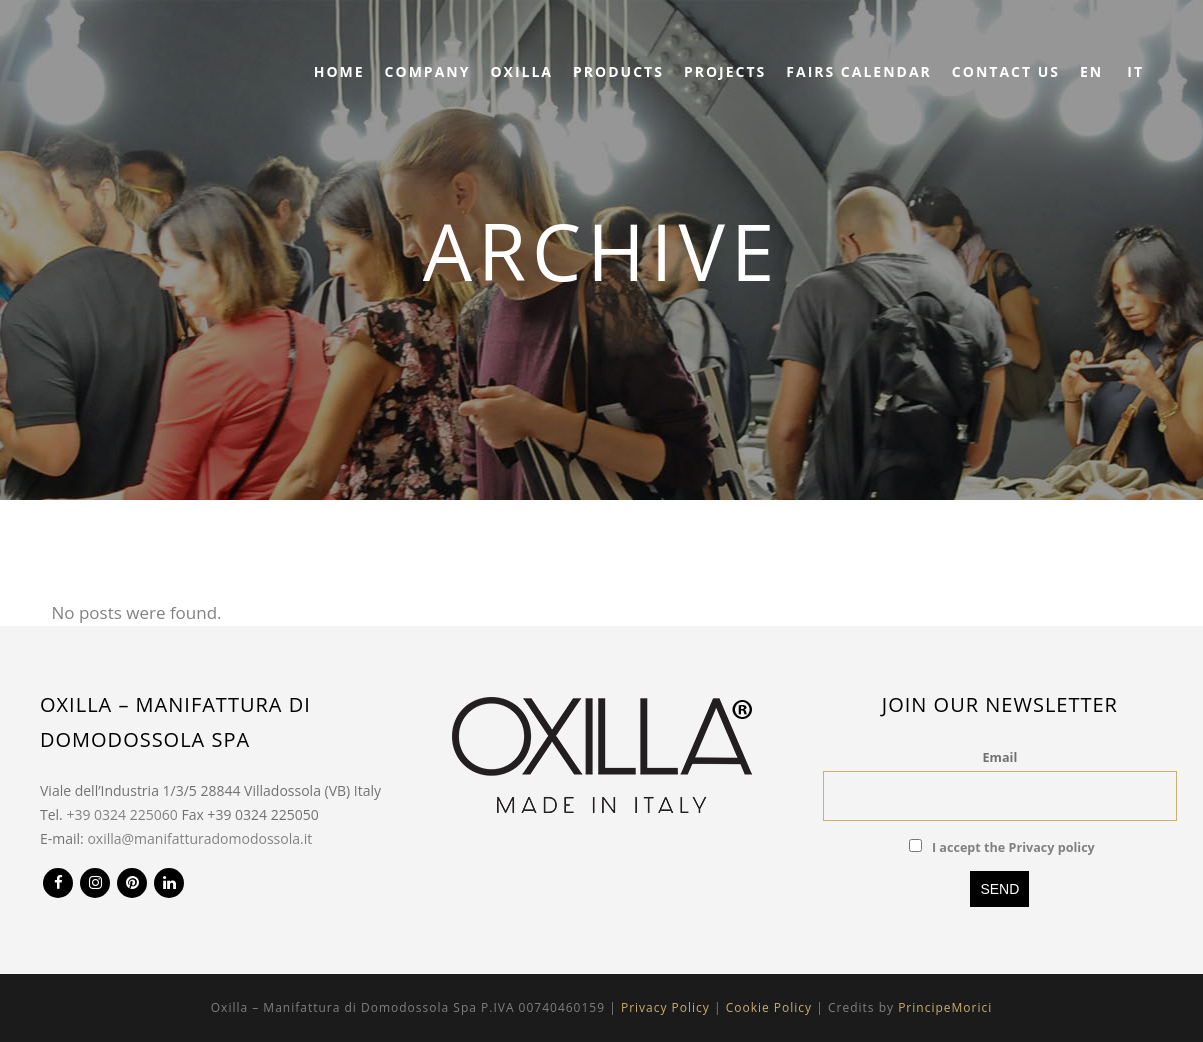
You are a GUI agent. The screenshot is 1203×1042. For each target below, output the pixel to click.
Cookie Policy (769, 1007)
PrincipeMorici (945, 1007)
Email (1000, 757)
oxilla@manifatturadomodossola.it (199, 838)
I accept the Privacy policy (1013, 847)
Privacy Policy (665, 1007)
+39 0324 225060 (121, 814)
